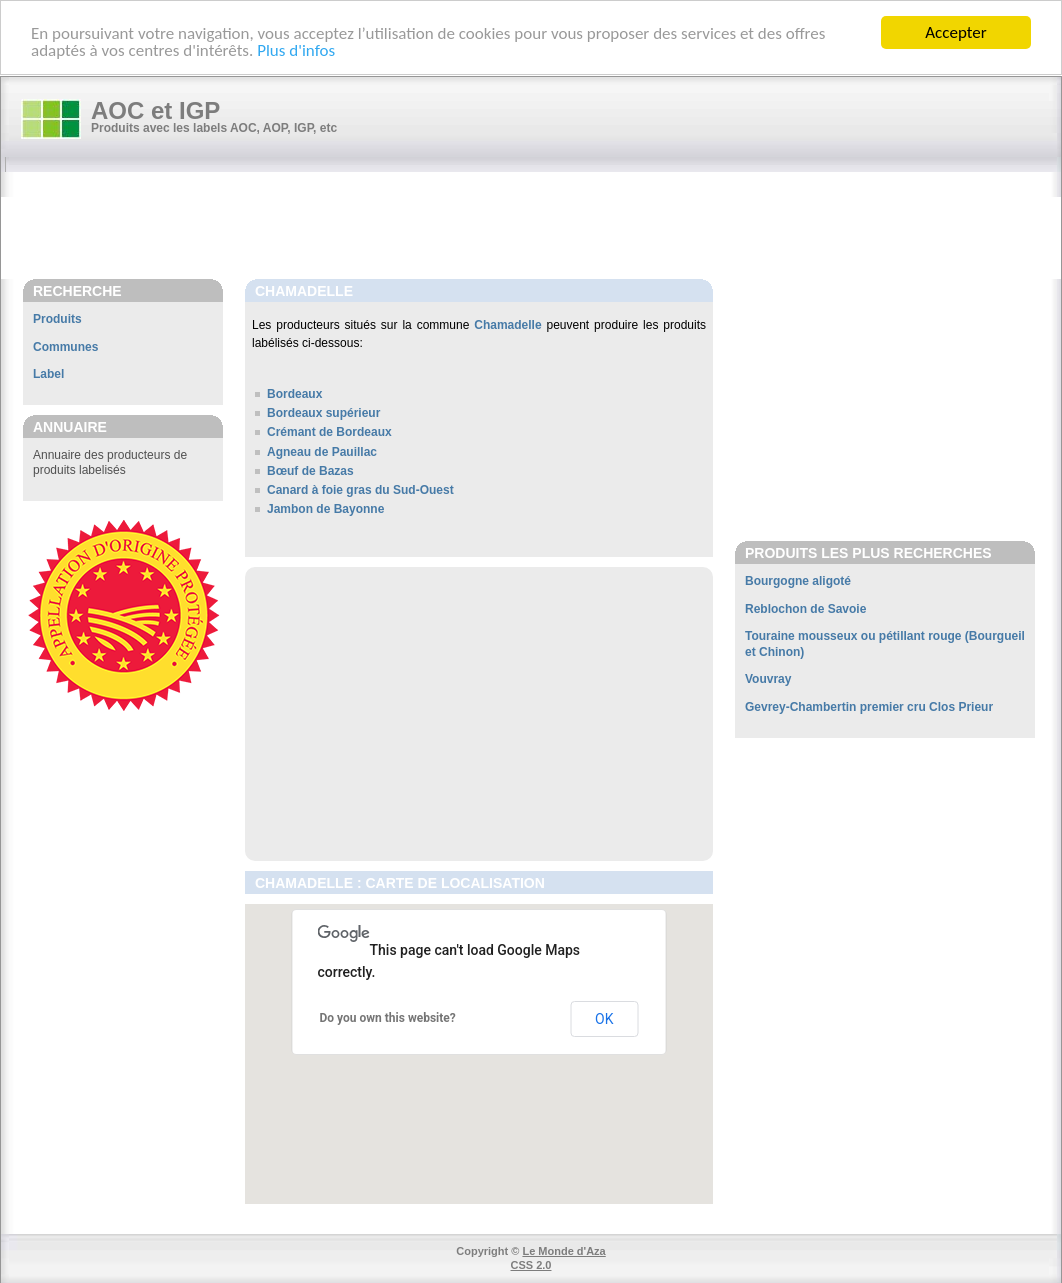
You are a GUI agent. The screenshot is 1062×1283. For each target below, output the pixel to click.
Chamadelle (507, 325)
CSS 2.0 (531, 1265)
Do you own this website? (388, 1018)
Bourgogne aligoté (798, 581)
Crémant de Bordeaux (329, 432)
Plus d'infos (296, 49)
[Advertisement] (541, 227)
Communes (65, 347)
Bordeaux (294, 394)
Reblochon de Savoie (805, 609)
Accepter (955, 32)
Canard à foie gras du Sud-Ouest (360, 490)
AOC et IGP (155, 110)
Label (48, 374)
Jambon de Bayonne (325, 509)
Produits (57, 319)
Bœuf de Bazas (310, 471)
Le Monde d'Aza (563, 1251)
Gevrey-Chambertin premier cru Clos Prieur (869, 707)
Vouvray (768, 679)
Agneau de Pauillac (322, 452)
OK (604, 1019)
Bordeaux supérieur (323, 413)
